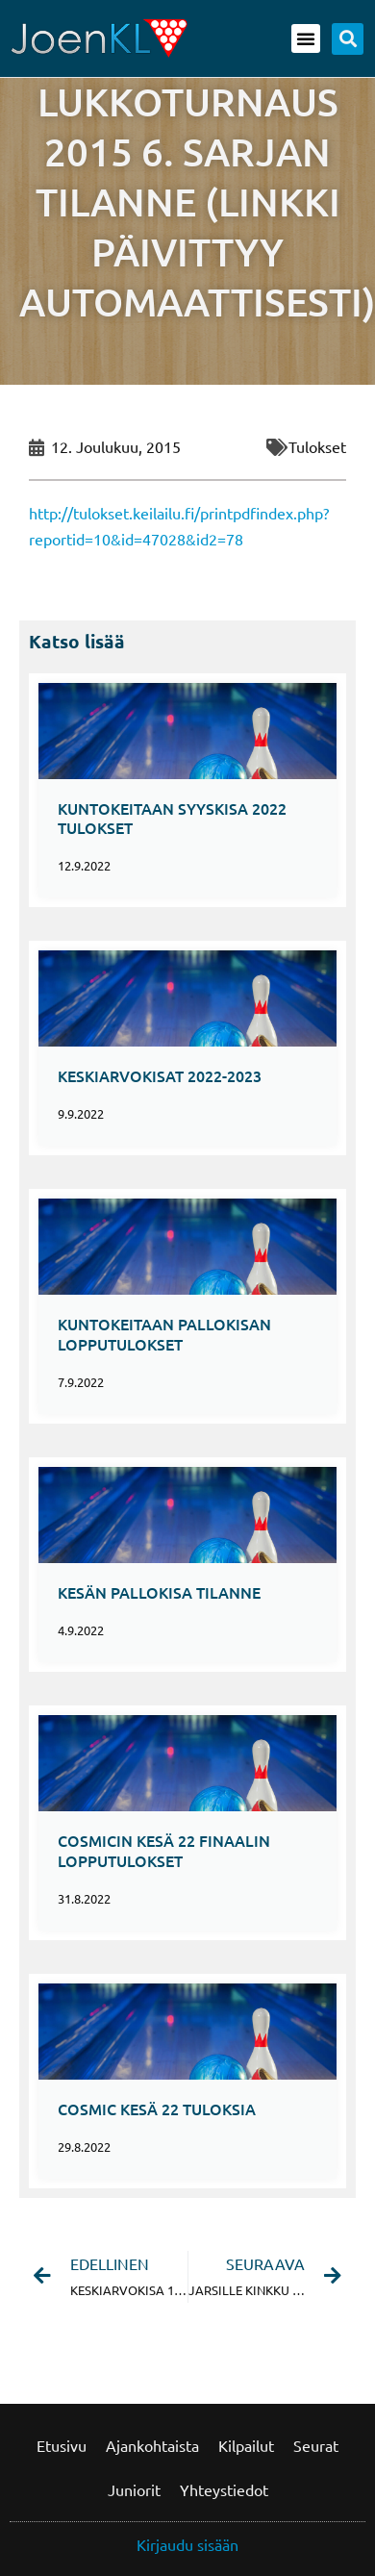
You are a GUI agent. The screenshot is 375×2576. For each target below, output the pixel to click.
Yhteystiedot (224, 2489)
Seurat (315, 2445)
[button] (305, 38)
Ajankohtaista (152, 2445)
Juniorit (134, 2489)
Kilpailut (246, 2445)
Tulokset (317, 446)
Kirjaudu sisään (187, 2544)
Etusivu (62, 2445)
